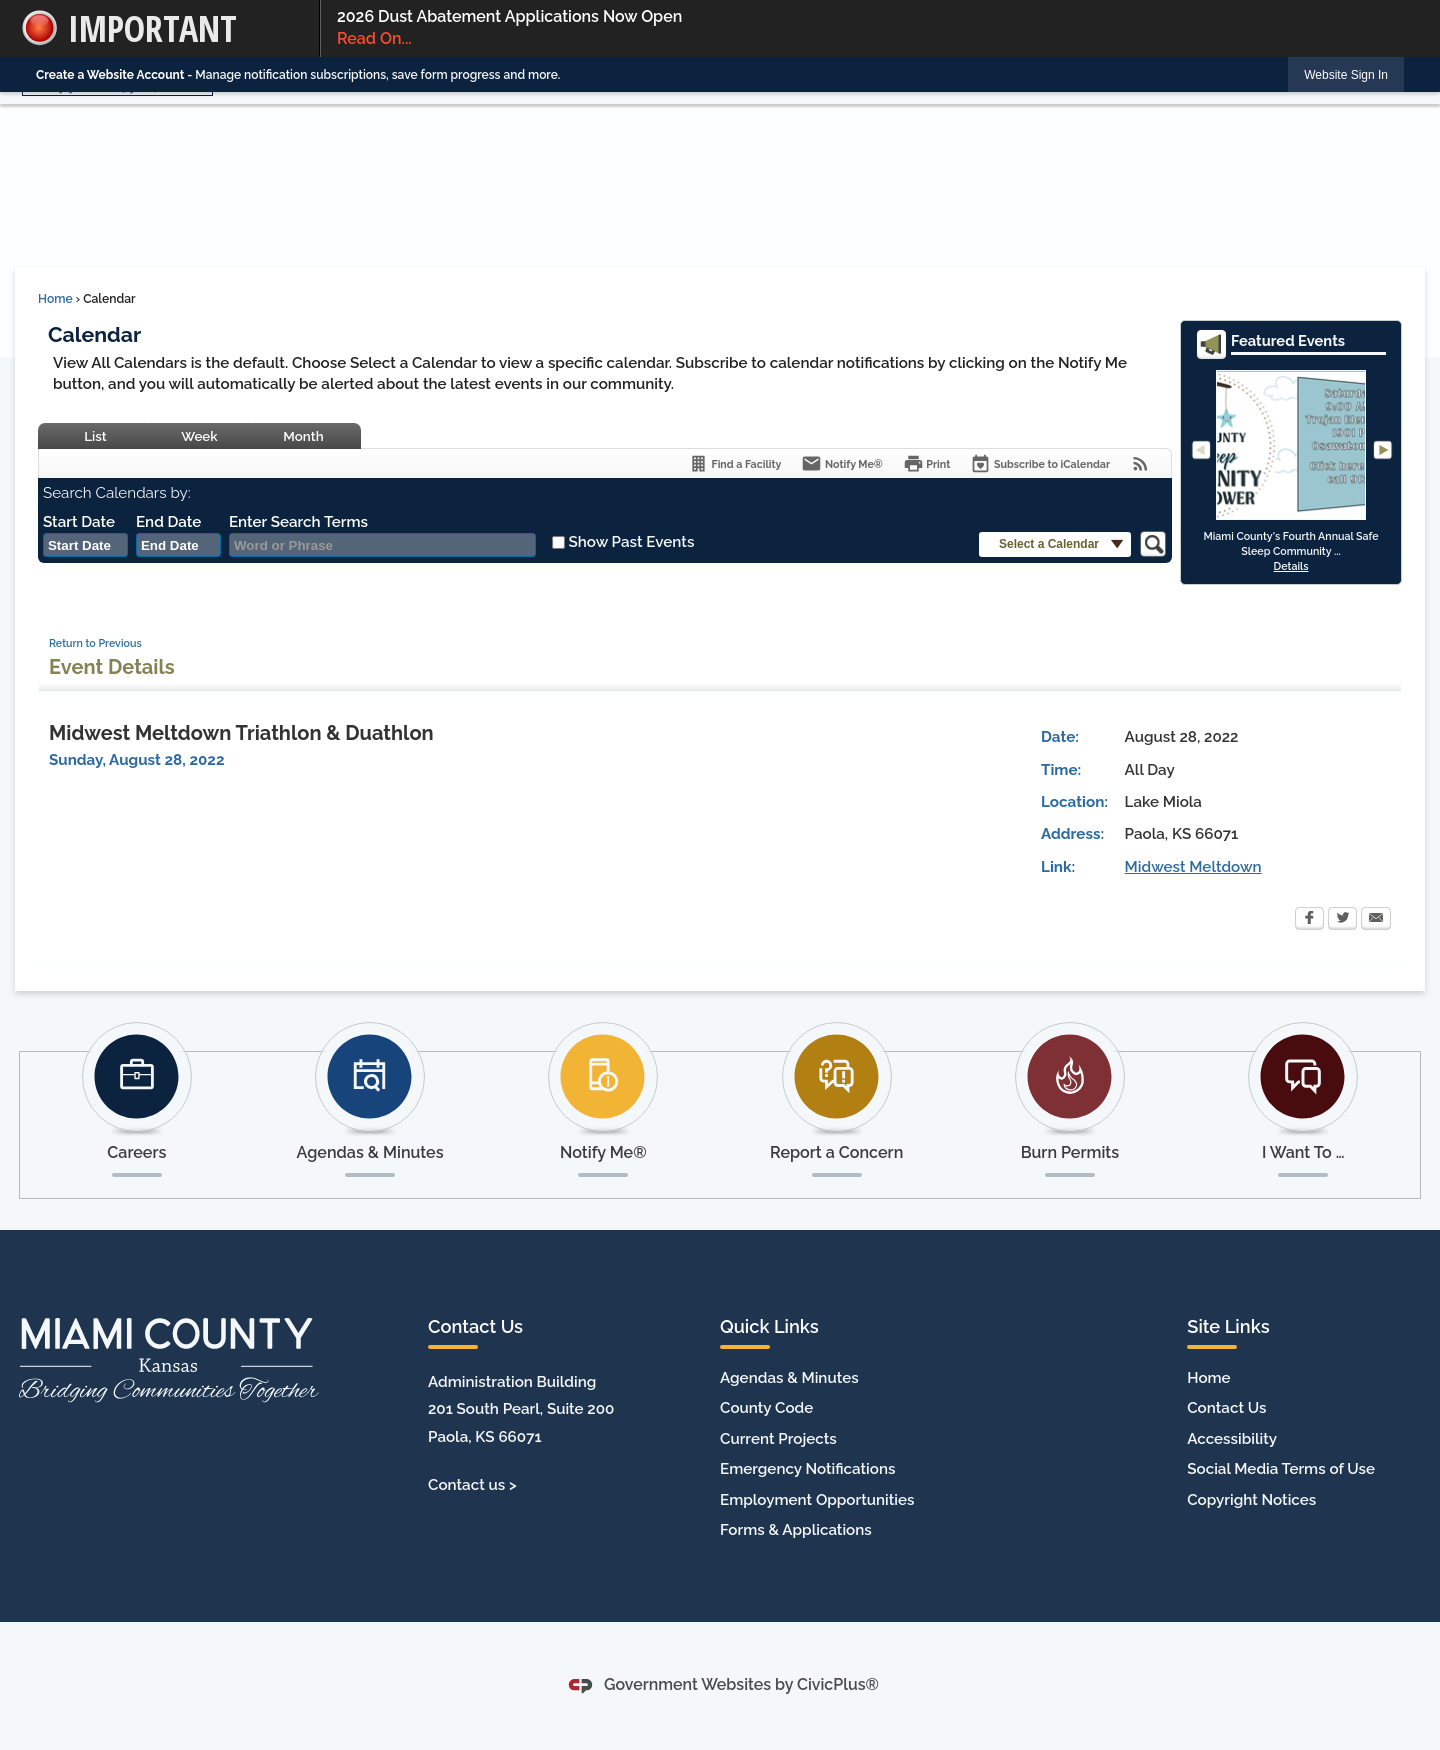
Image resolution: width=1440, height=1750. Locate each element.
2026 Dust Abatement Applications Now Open (870, 29)
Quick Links (769, 1326)
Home (55, 299)
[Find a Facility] (734, 463)
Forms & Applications (796, 1530)
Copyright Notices (1251, 1500)
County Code (766, 1408)
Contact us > (472, 1485)
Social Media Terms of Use (1281, 1469)
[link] (1346, 74)
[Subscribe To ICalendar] (1040, 463)
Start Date (79, 522)
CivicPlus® (838, 1684)
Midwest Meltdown (1193, 867)
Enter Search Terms (298, 522)
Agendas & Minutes (789, 1378)
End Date (168, 522)
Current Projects (778, 1439)
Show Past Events (631, 542)
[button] (1055, 544)
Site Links (1228, 1326)
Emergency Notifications (807, 1469)
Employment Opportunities (817, 1500)
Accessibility (1232, 1439)
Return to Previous (95, 643)
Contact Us (1226, 1408)
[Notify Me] (841, 463)
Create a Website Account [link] (110, 75)
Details (1291, 566)
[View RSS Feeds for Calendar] (1140, 463)
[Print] (927, 463)
